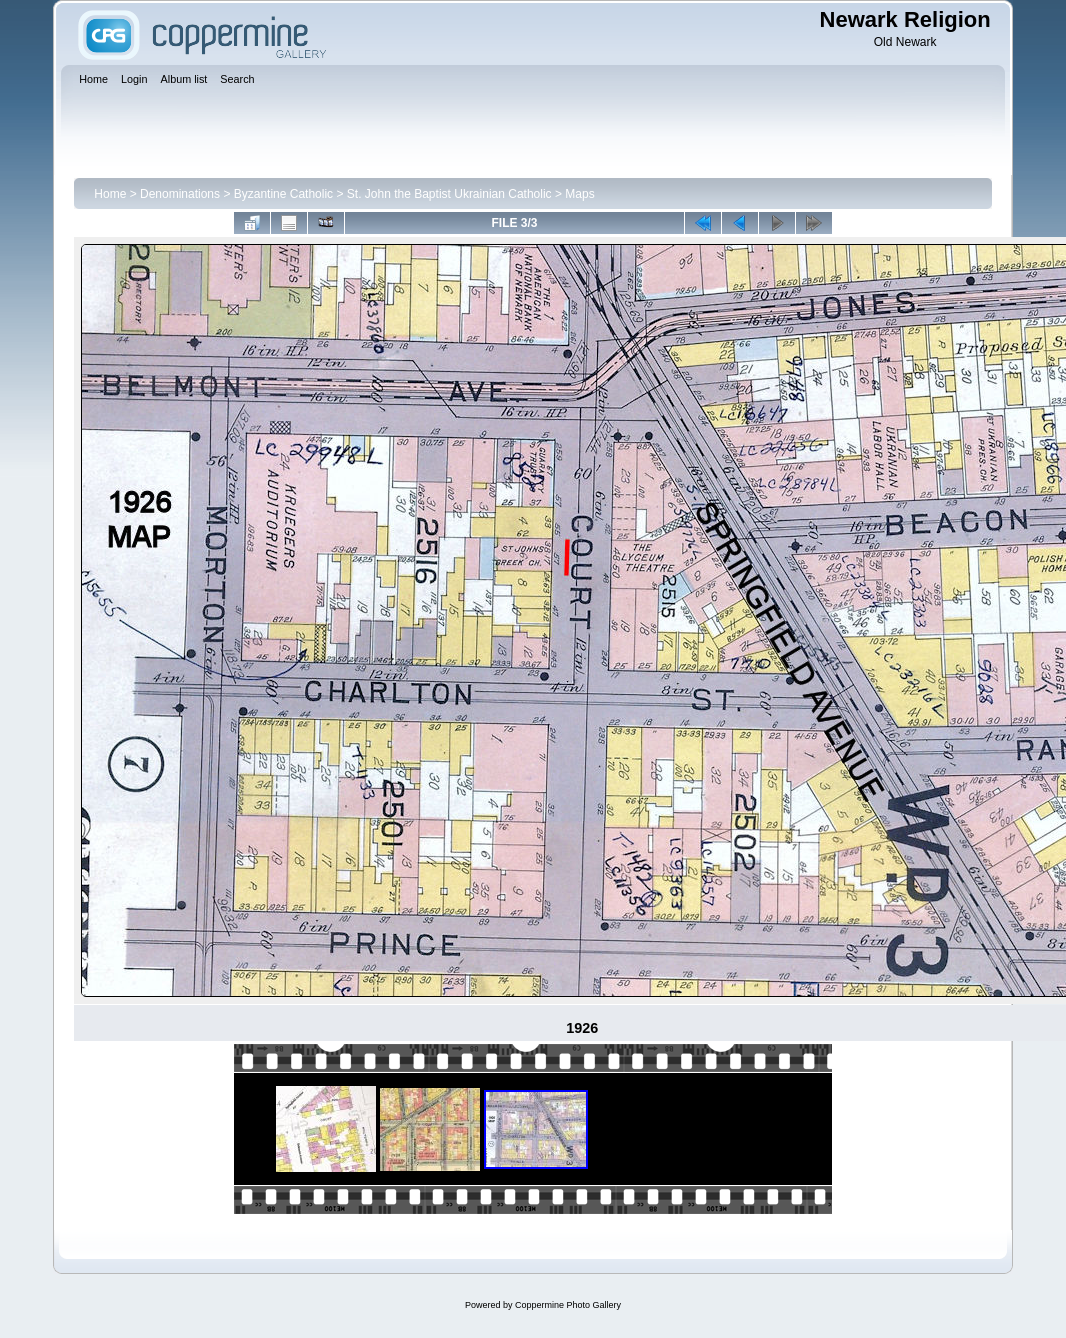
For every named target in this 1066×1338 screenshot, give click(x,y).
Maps (579, 194)
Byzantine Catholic (283, 194)
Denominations (180, 194)
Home (110, 194)
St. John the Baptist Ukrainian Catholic (449, 194)
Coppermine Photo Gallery (568, 1305)
